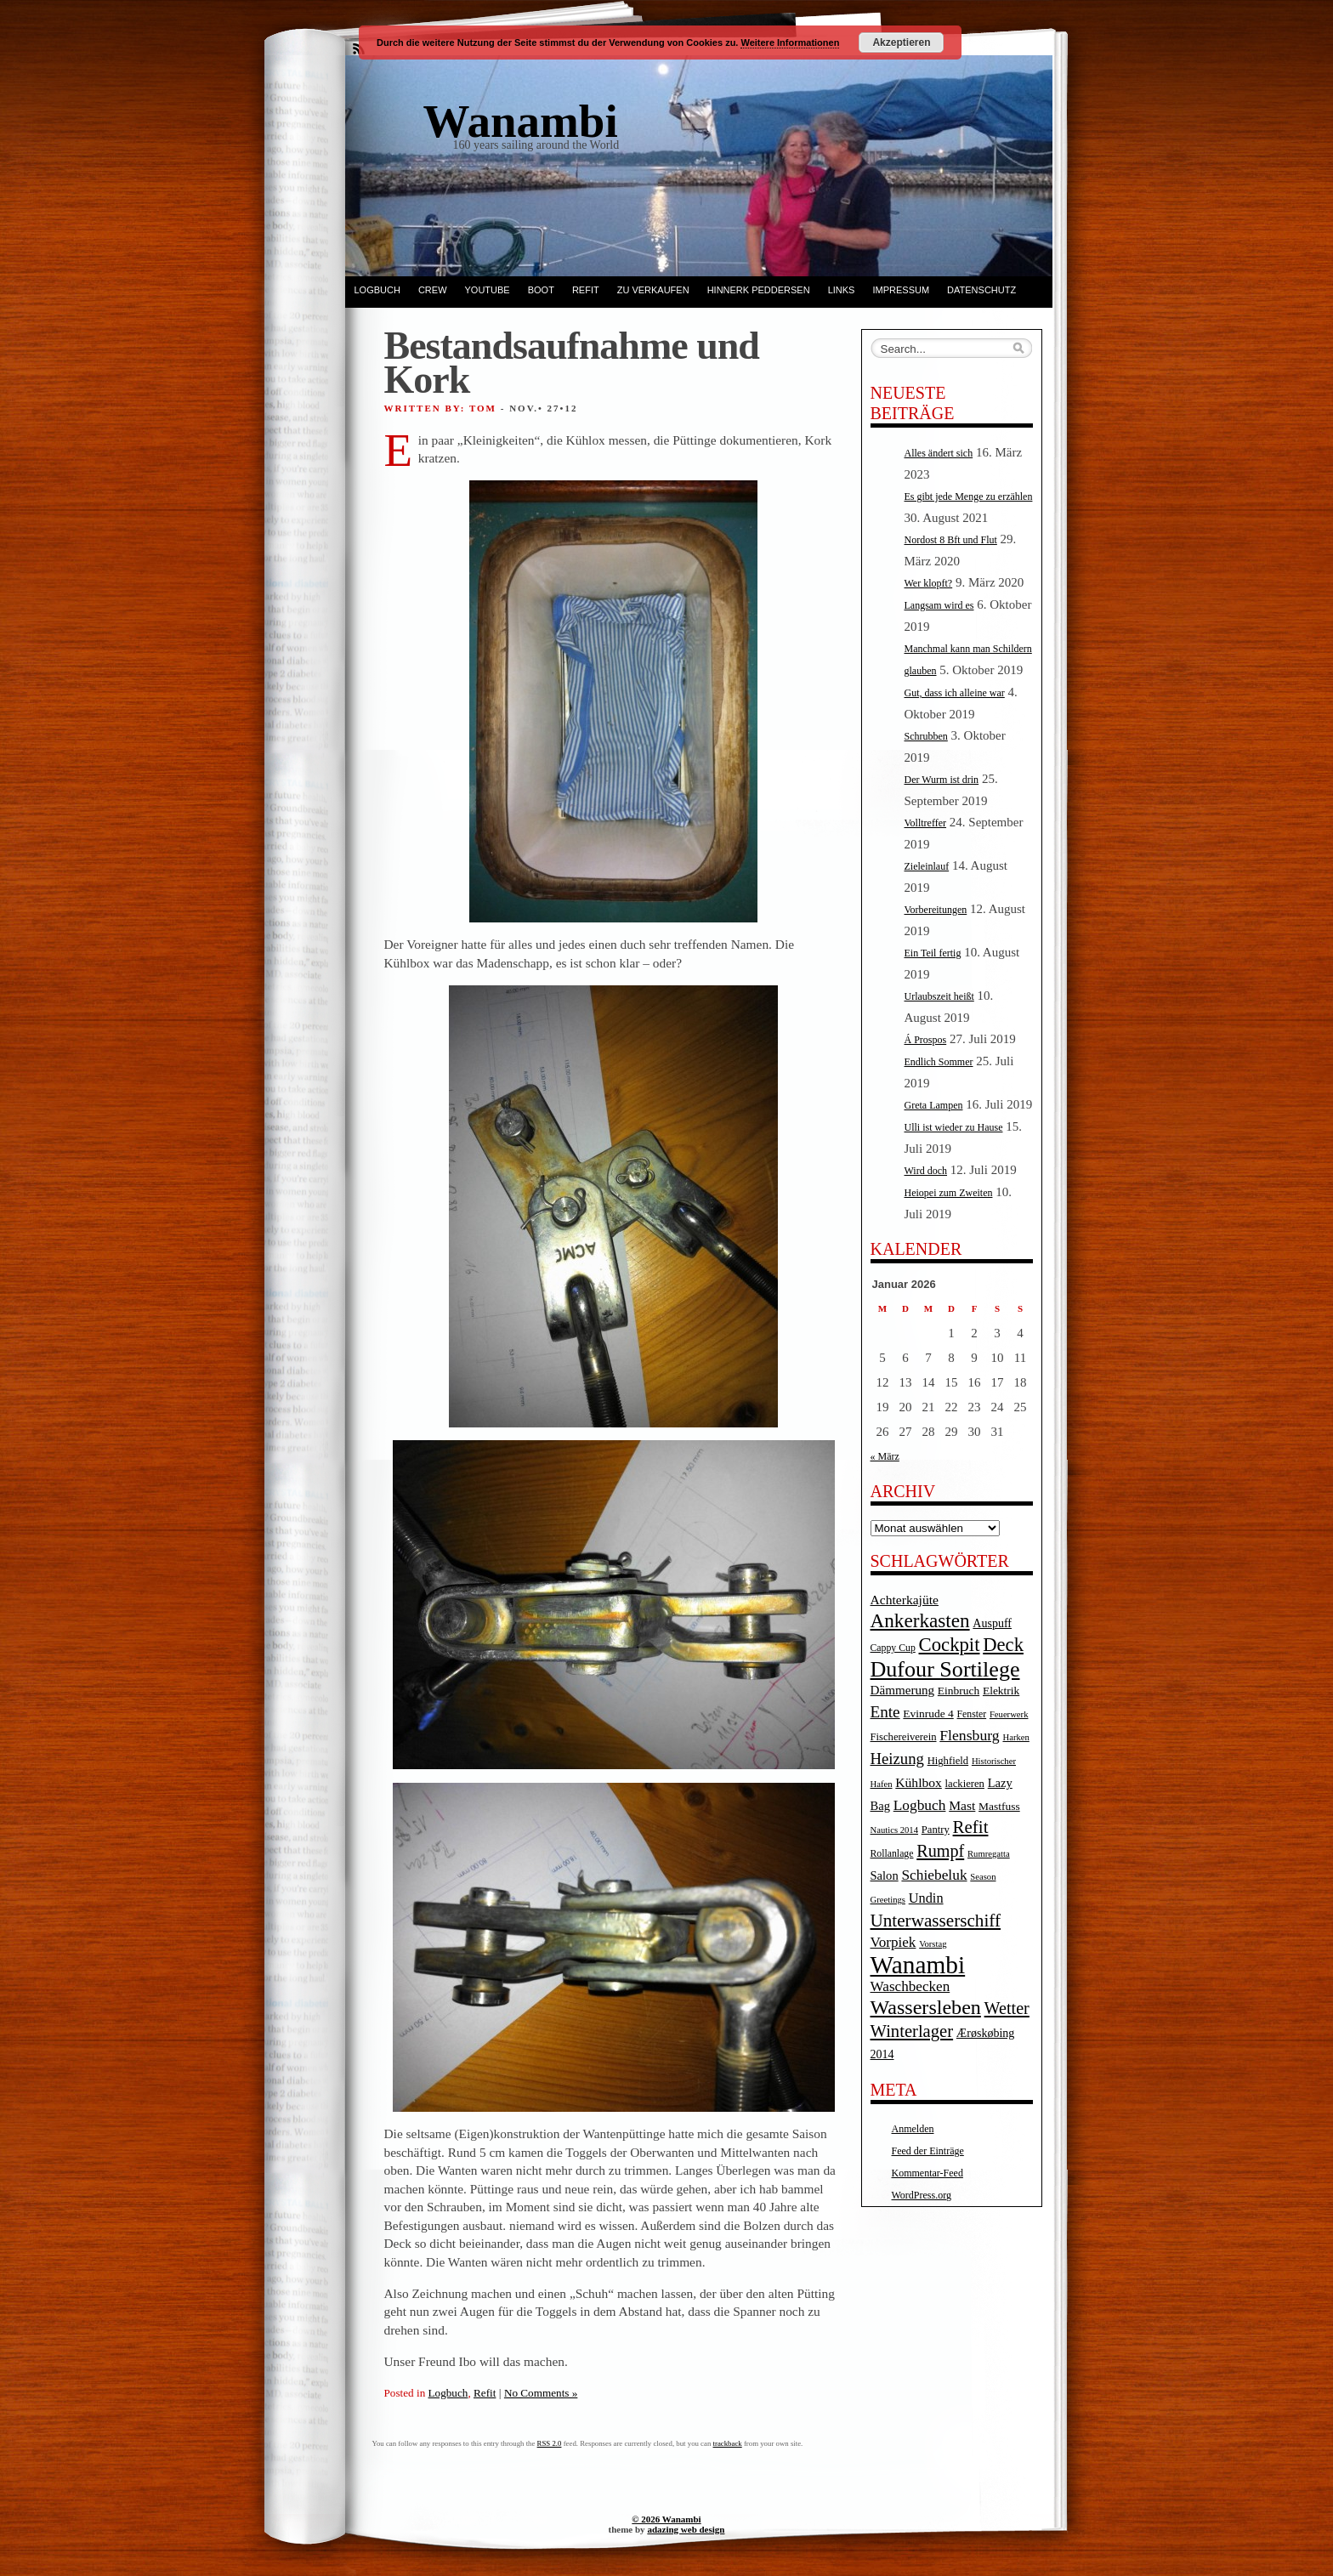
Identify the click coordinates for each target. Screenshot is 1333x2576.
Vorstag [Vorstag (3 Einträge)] (932, 1944)
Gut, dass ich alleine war (955, 693)
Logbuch (377, 290)
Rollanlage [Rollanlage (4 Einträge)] (892, 1853)
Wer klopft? (929, 583)
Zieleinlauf (927, 866)
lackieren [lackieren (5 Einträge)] (964, 1784)
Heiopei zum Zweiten (949, 1193)
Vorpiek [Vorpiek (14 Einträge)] (893, 1942)
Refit (585, 290)
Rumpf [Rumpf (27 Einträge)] (940, 1850)
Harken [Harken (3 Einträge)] (1015, 1737)
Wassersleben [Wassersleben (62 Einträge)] (926, 2007)
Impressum (900, 290)
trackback (727, 2443)
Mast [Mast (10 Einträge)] (962, 1805)
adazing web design (685, 2529)
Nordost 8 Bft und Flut (951, 540)
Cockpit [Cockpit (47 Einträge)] (949, 1644)
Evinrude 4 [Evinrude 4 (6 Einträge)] (928, 1713)
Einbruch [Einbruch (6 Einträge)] (958, 1690)
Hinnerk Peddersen (758, 290)
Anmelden (913, 2129)
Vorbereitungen (936, 910)
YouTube (487, 290)
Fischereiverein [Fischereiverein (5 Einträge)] (904, 1737)
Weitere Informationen (789, 42)
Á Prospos (926, 1040)
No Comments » (540, 2392)
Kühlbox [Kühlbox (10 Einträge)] (918, 1782)
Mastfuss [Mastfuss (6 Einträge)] (999, 1806)
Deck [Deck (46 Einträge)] (1003, 1644)
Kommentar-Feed (927, 2173)
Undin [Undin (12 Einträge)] (926, 1898)
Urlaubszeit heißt (939, 996)
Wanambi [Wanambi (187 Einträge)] (918, 1964)
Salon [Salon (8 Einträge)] (885, 1875)
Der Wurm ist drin (942, 780)
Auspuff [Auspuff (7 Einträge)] (992, 1623)
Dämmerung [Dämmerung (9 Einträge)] (903, 1690)
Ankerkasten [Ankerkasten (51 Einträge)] (920, 1620)
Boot (541, 290)
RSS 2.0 (549, 2443)
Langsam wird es (939, 605)
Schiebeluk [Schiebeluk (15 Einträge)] (934, 1875)
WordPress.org (921, 2195)
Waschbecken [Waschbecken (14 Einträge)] (910, 1986)
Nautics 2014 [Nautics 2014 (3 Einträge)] (895, 1830)
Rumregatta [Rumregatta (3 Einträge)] (988, 1853)
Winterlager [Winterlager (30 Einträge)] (912, 2031)
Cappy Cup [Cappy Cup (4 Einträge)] (893, 1648)
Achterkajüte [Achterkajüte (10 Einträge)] (905, 1599)
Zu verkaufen (653, 290)
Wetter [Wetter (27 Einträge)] (1007, 2008)
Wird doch (926, 1171)
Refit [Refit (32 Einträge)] (971, 1827)
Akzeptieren (901, 42)
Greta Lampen (934, 1105)
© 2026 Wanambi (666, 2519)
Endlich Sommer (939, 1062)
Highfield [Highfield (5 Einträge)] (948, 1761)
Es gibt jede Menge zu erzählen (969, 496)
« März (885, 1456)
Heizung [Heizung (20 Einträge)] (897, 1758)
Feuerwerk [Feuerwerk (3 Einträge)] (1009, 1714)
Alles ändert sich (939, 453)
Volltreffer (926, 823)
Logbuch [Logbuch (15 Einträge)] (919, 1805)
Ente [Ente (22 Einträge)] (885, 1712)
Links (841, 290)
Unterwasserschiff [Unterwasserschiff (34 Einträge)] (936, 1920)
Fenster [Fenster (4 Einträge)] (972, 1714)
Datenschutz (981, 290)
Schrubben (926, 736)
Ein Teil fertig (933, 953)
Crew (432, 290)
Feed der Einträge (928, 2151)
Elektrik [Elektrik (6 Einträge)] (1001, 1690)
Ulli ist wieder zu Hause (954, 1127)
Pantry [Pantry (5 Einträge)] (936, 1830)
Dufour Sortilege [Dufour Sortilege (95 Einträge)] (945, 1669)
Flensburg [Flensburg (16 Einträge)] (969, 1735)
